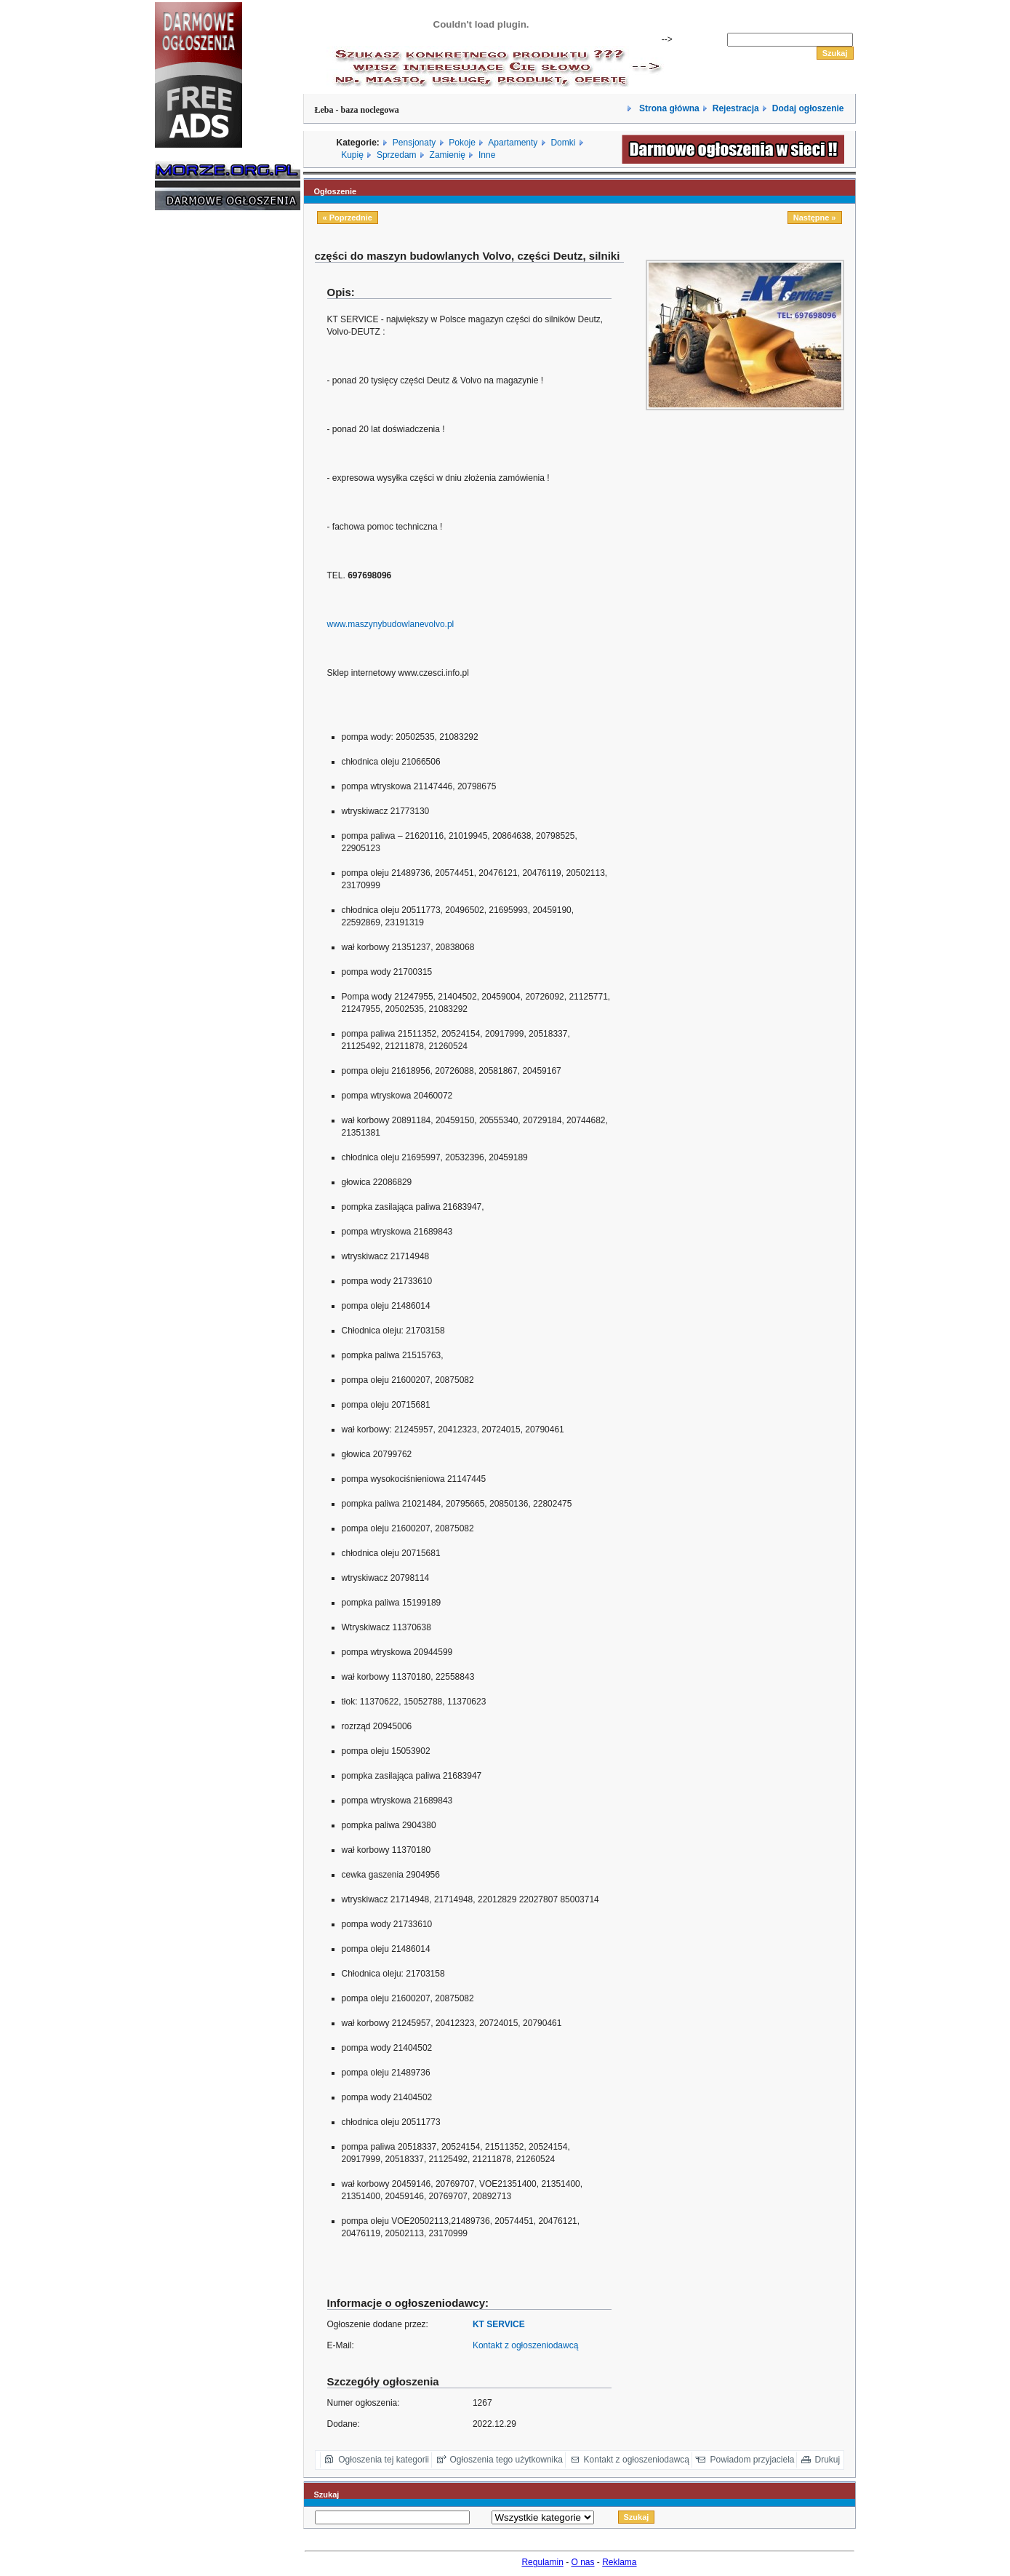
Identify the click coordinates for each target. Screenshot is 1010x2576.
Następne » (814, 217)
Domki (562, 142)
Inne (486, 155)
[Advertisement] (198, 442)
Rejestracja (736, 108)
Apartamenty (512, 142)
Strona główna (668, 108)
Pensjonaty (414, 142)
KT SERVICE (499, 2324)
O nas (583, 2562)
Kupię (352, 155)
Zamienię (447, 155)
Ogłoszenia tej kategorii (383, 2460)
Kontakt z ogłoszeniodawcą (525, 2345)
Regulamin (542, 2562)
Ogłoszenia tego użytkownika (506, 2460)
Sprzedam (397, 155)
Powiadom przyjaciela (752, 2460)
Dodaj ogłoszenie (808, 108)
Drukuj (828, 2460)
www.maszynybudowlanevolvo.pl (390, 624)
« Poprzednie (347, 217)
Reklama (619, 2562)
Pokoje (462, 142)
